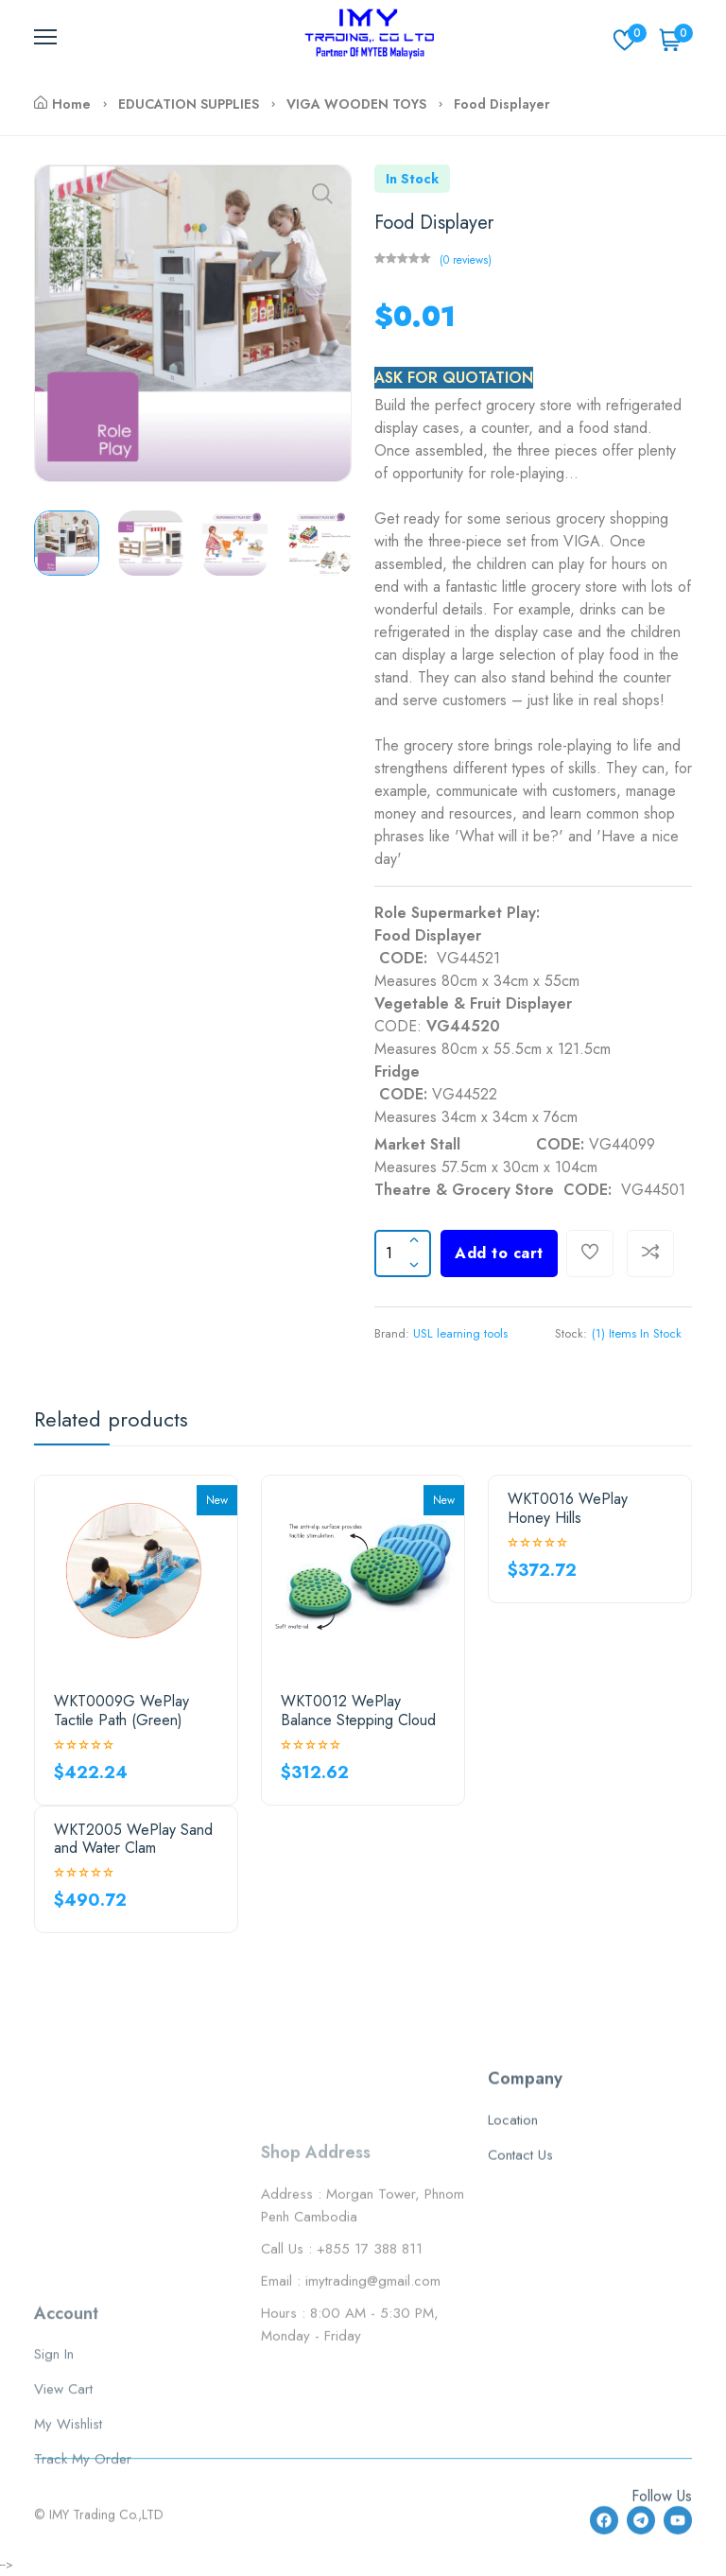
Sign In (54, 2459)
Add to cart (499, 1253)
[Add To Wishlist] (590, 1253)
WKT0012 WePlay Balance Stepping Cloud (358, 1710)
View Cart (63, 2494)
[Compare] (650, 1253)
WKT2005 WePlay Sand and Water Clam (133, 1839)
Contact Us (520, 2283)
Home (62, 104)
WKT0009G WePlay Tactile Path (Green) (121, 1710)
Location (513, 2249)
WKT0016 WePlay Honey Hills (568, 1508)
